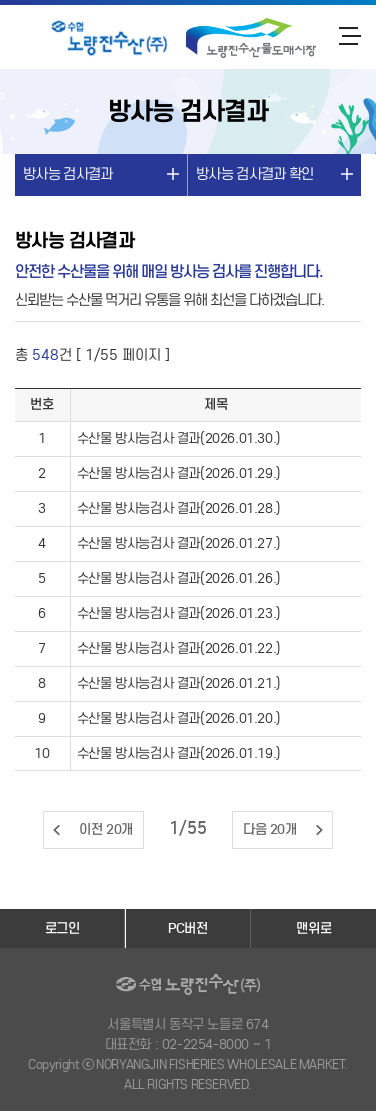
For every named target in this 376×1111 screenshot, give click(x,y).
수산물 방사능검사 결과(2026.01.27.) (179, 543)
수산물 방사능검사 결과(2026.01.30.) (179, 438)
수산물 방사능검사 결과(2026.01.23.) (179, 613)
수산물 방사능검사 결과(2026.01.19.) (179, 753)
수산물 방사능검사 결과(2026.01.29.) (179, 473)
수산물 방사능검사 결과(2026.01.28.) (179, 508)
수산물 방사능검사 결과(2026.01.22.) (179, 648)
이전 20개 (106, 829)
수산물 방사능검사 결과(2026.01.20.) (179, 718)
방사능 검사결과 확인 (254, 174)
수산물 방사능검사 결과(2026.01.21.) (179, 683)
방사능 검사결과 (67, 174)
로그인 (62, 928)
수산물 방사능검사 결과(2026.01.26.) (179, 578)
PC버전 (187, 928)
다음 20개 (270, 829)
